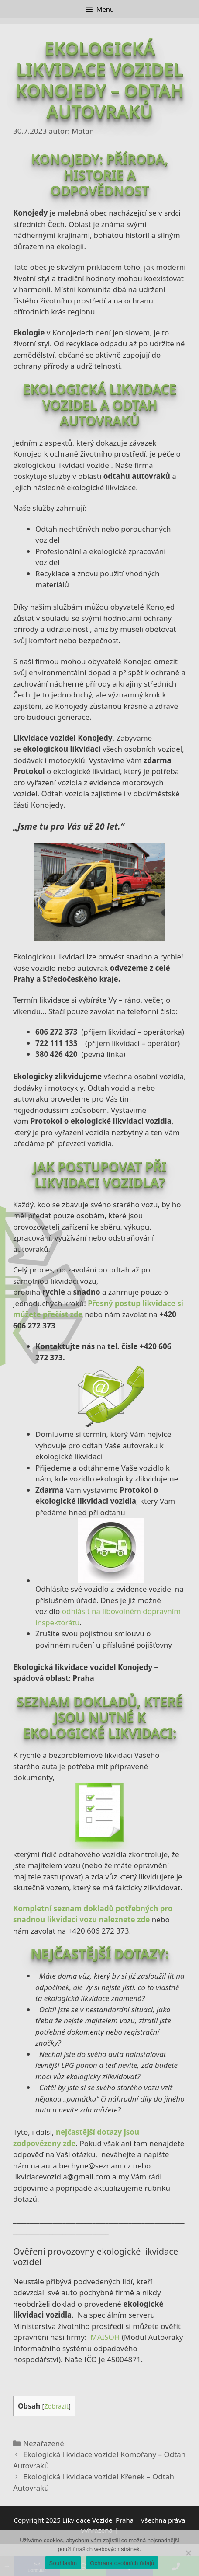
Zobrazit (56, 2406)
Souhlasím (63, 2563)
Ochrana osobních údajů (122, 2563)
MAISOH (105, 2337)
